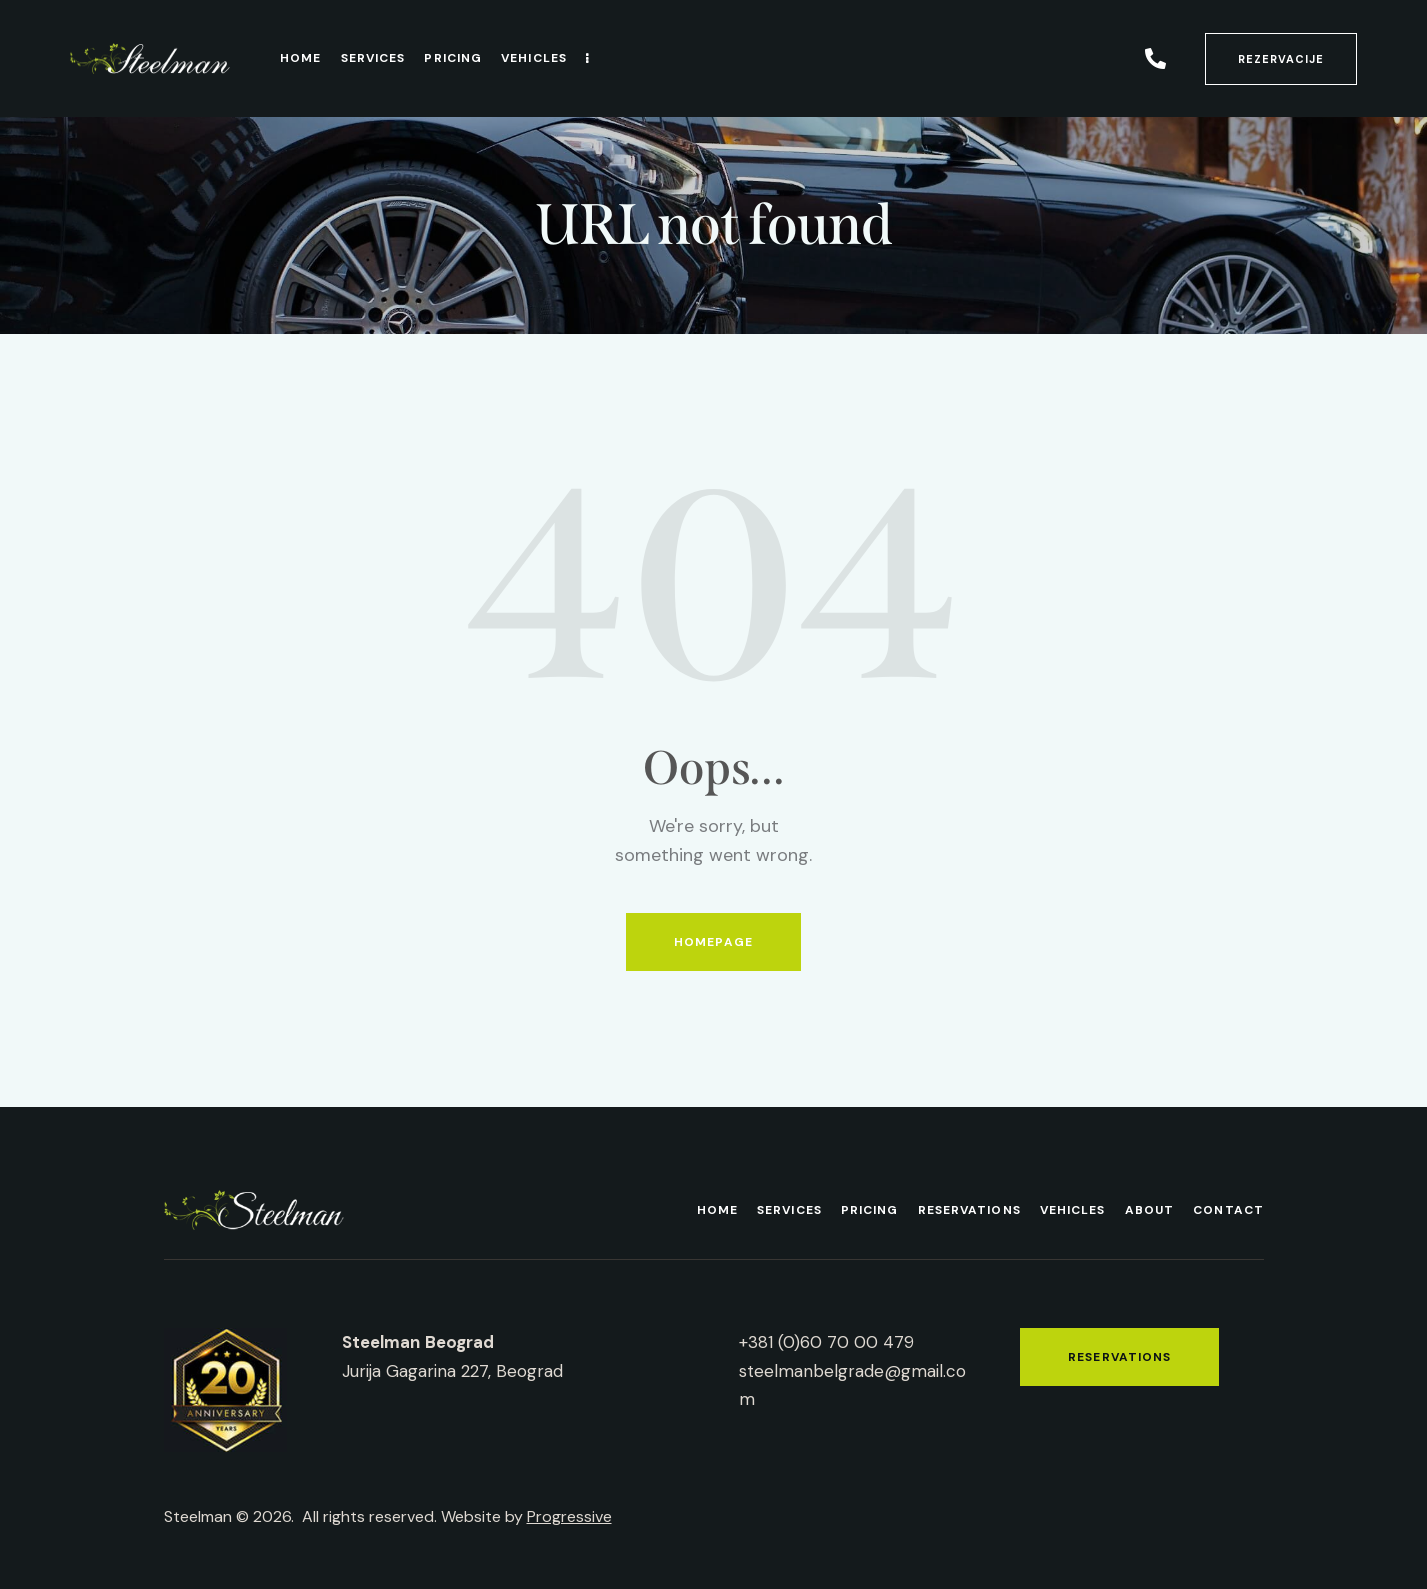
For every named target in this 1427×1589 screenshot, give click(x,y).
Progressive (569, 1516)
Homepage (713, 942)
